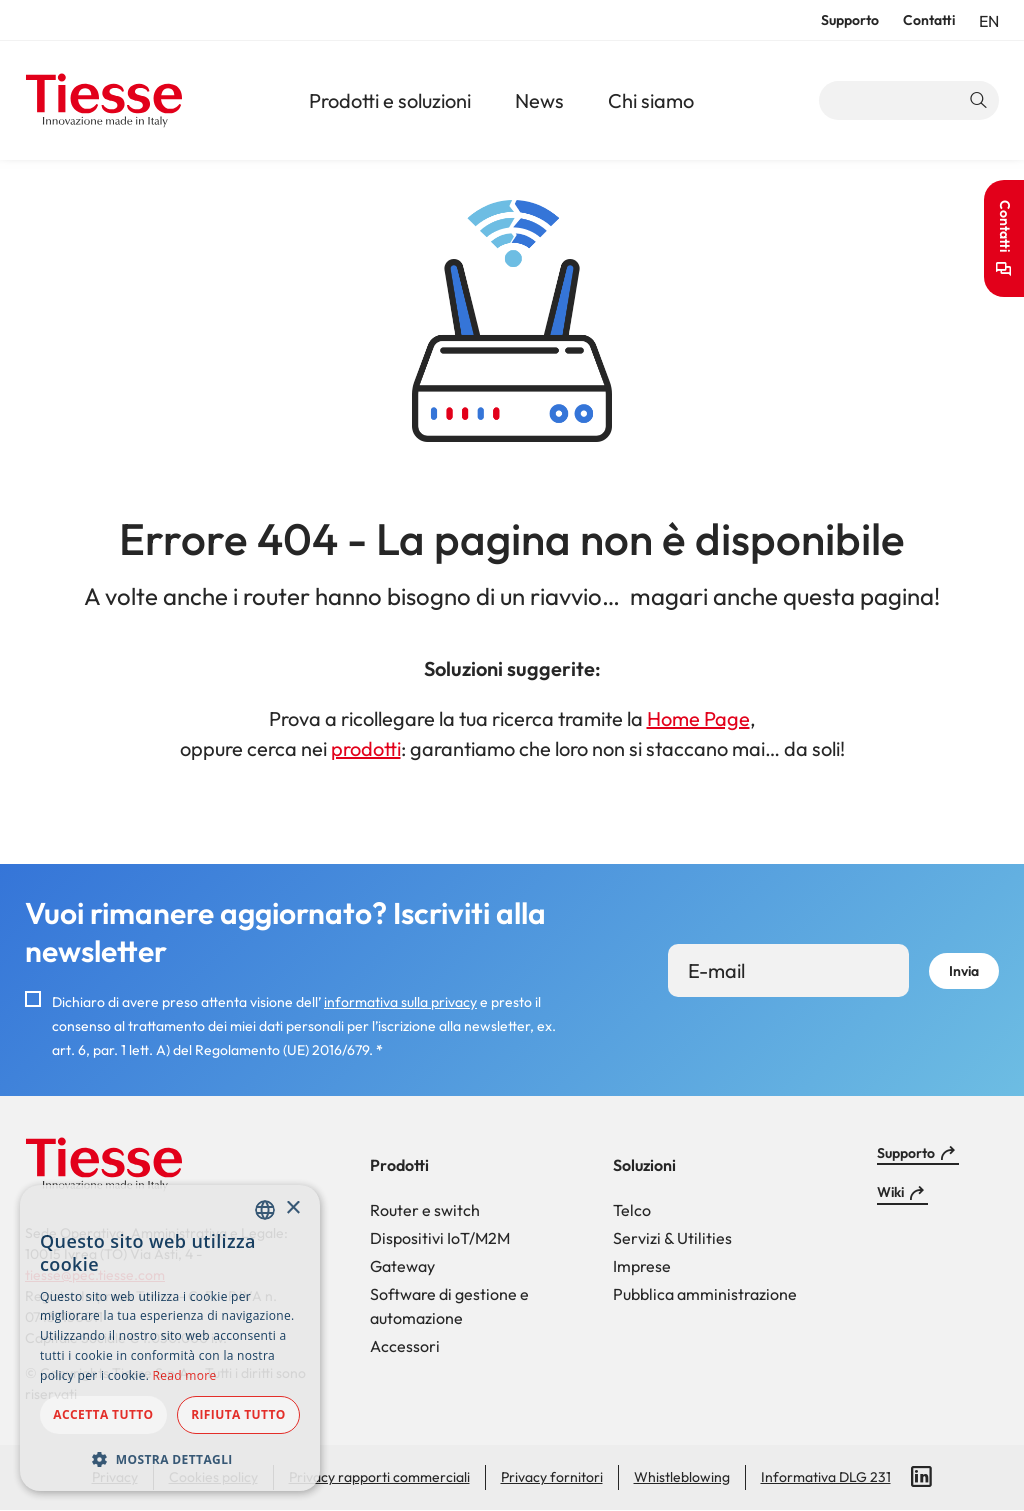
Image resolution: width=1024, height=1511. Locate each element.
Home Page (698, 718)
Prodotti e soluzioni (390, 100)
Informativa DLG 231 (826, 1477)
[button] (170, 1459)
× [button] (292, 1208)
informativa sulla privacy (400, 1002)
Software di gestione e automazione (449, 1306)
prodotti (366, 748)
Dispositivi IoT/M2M (440, 1238)
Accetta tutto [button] (103, 1414)
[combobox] (265, 1210)
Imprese (642, 1266)
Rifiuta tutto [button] (238, 1414)
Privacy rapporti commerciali (379, 1477)
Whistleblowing (682, 1477)
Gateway (402, 1266)
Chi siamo (651, 100)
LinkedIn (922, 1477)
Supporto (850, 20)
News (539, 100)
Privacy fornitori (552, 1477)
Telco (632, 1210)
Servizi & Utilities (672, 1238)
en (989, 21)
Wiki (890, 1192)
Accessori (405, 1346)
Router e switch (425, 1210)
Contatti (929, 20)
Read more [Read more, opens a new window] (185, 1375)
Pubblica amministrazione (705, 1294)
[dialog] (170, 1338)
